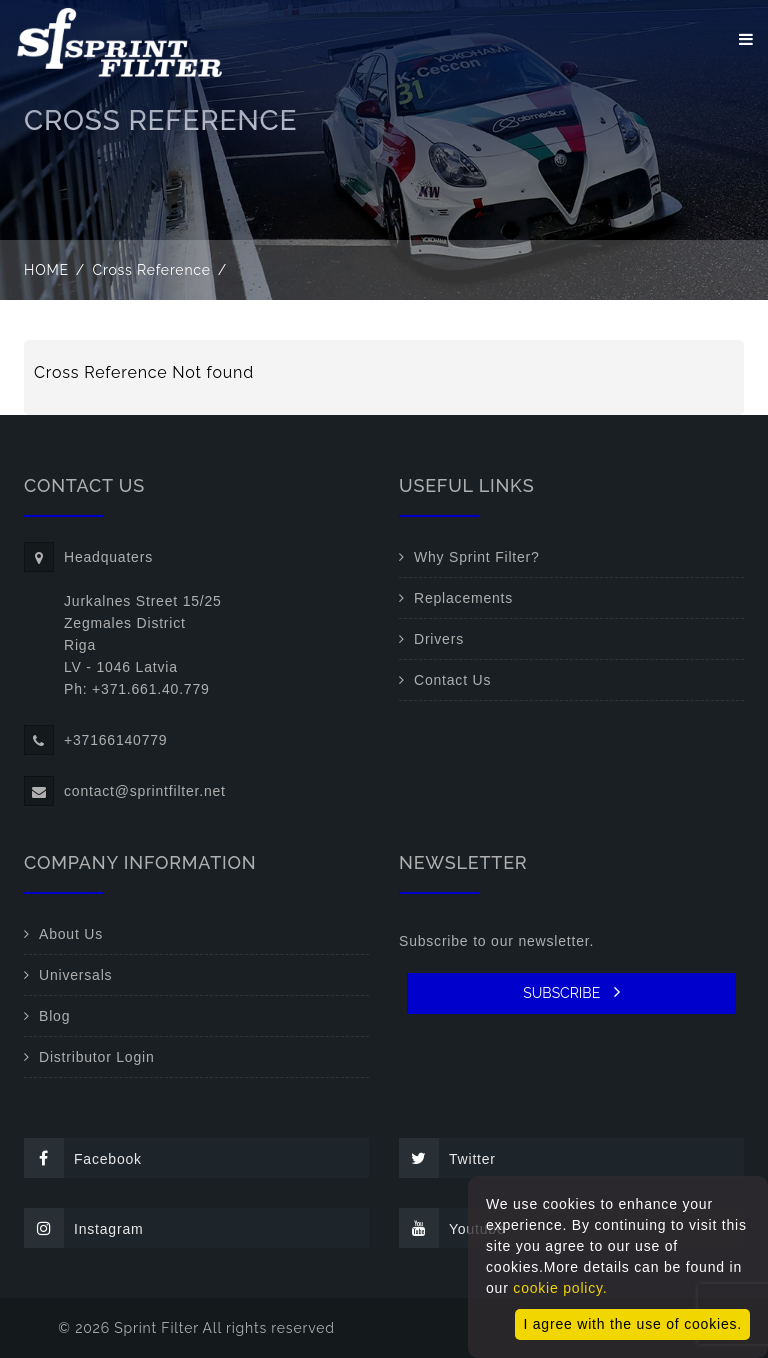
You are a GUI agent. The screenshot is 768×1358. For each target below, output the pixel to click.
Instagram (83, 1228)
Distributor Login (97, 1057)
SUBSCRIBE (571, 992)
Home (46, 270)
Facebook (83, 1158)
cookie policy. (560, 1288)
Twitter (447, 1158)
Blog (54, 1016)
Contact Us (452, 680)
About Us (71, 934)
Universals (75, 975)
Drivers (439, 639)
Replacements (463, 598)
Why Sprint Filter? (477, 557)
